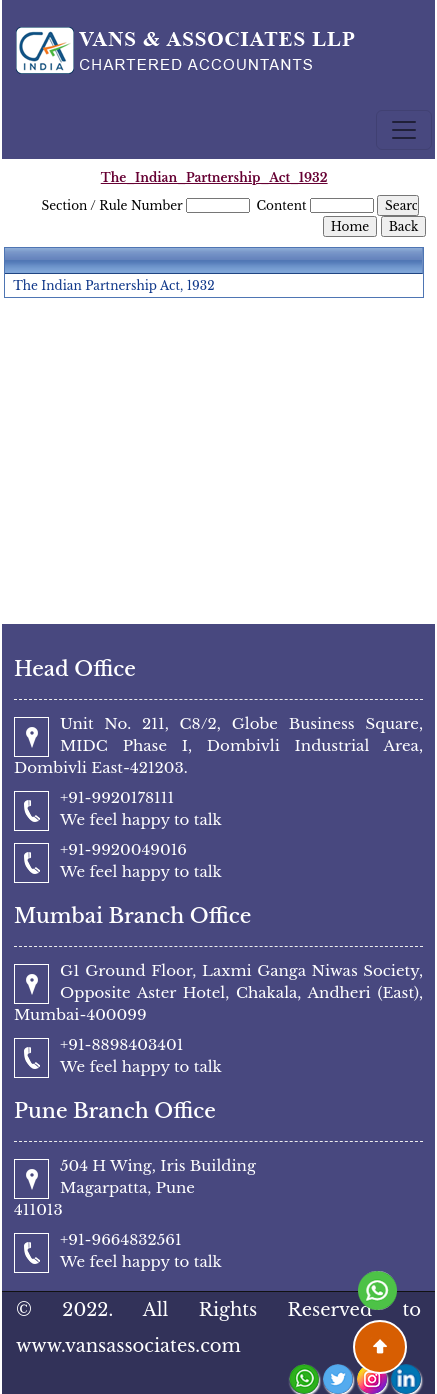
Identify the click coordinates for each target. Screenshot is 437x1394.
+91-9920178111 (117, 797)
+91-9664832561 (121, 1239)
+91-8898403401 (121, 1044)
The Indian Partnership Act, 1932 (113, 285)
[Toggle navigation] (404, 130)
